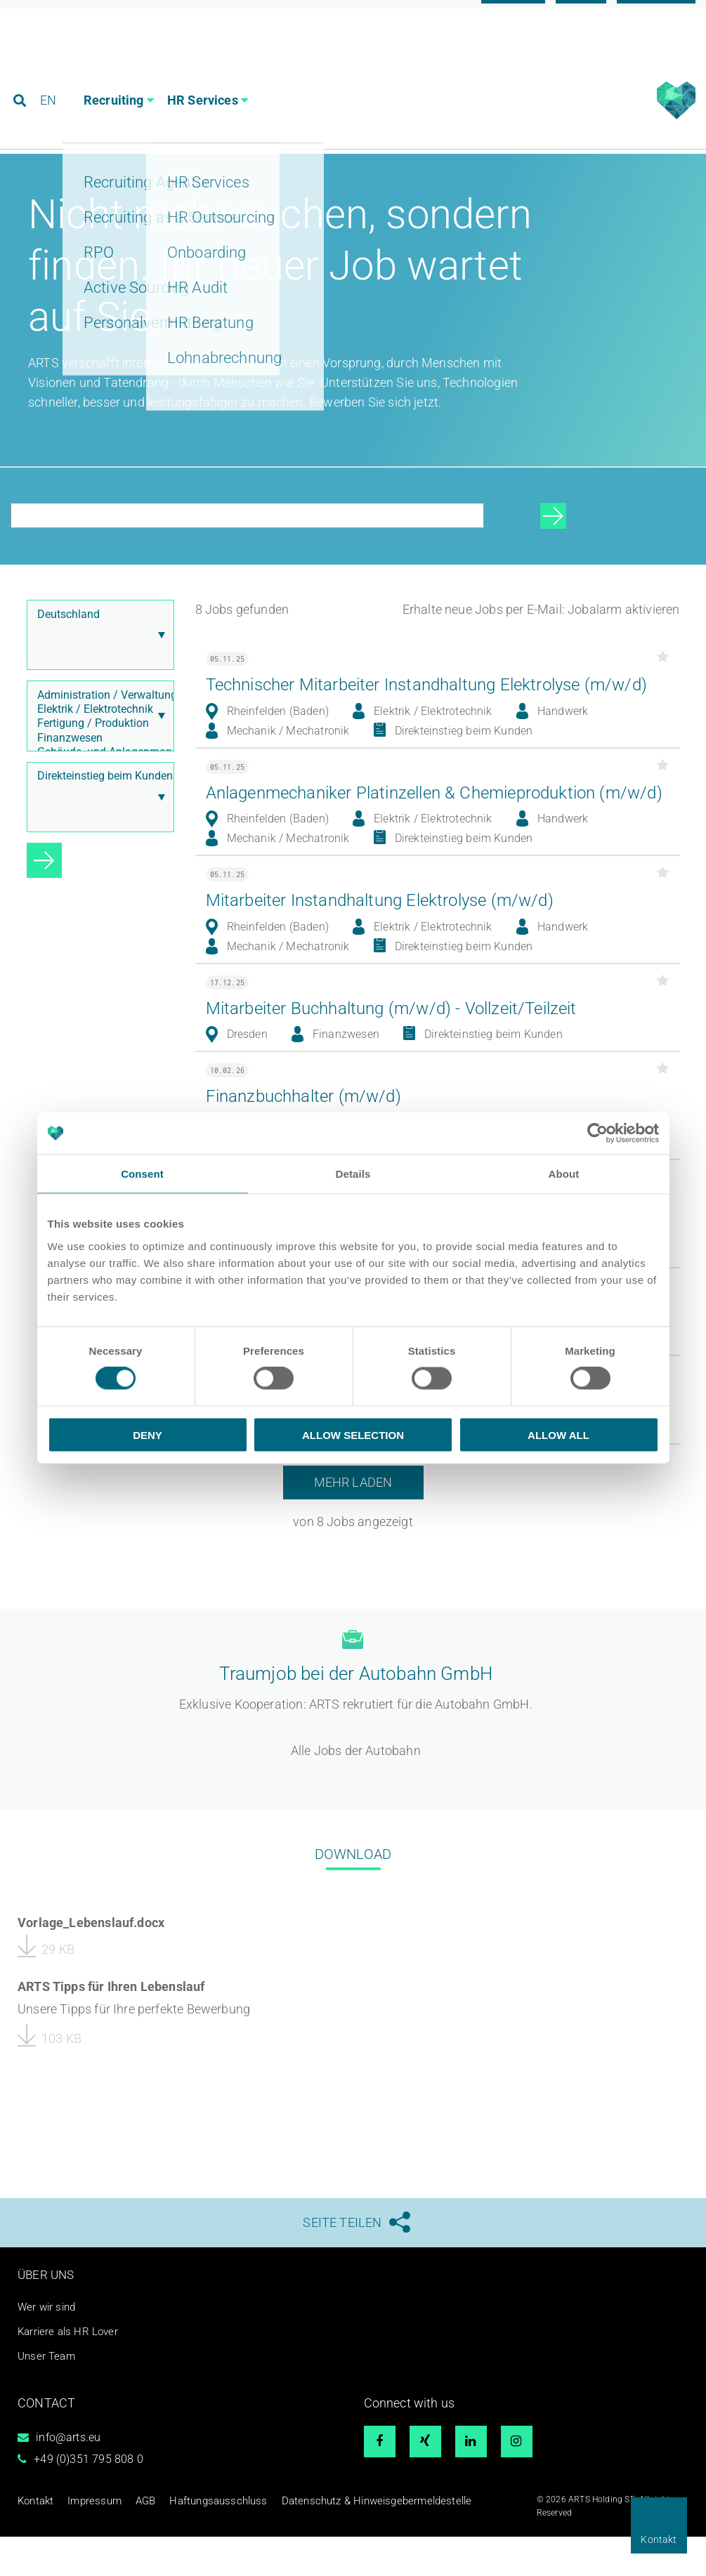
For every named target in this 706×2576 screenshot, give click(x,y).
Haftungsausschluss (189, 2539)
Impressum (84, 2539)
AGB (128, 2539)
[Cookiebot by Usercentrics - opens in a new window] (597, 1133)
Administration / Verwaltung (96, 724)
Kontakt (658, 2539)
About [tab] (564, 1174)
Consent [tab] (142, 1174)
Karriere (513, 16)
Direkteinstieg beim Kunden (96, 805)
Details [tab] (353, 1174)
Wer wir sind (48, 2346)
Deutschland (96, 643)
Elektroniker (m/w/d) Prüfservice (337, 1501)
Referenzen (656, 16)
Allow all (558, 1434)
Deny (147, 1434)
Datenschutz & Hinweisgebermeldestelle (321, 2539)
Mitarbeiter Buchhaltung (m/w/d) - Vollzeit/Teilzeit (406, 1085)
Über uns (47, 2314)
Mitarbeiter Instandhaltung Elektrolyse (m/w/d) (393, 976)
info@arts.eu (68, 2476)
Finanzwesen (96, 767)
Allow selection (353, 1434)
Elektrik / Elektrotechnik (96, 738)
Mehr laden (353, 1583)
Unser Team (48, 2395)
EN (50, 73)
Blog (581, 16)
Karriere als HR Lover (70, 2370)
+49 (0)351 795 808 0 (88, 2498)
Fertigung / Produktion (96, 752)
